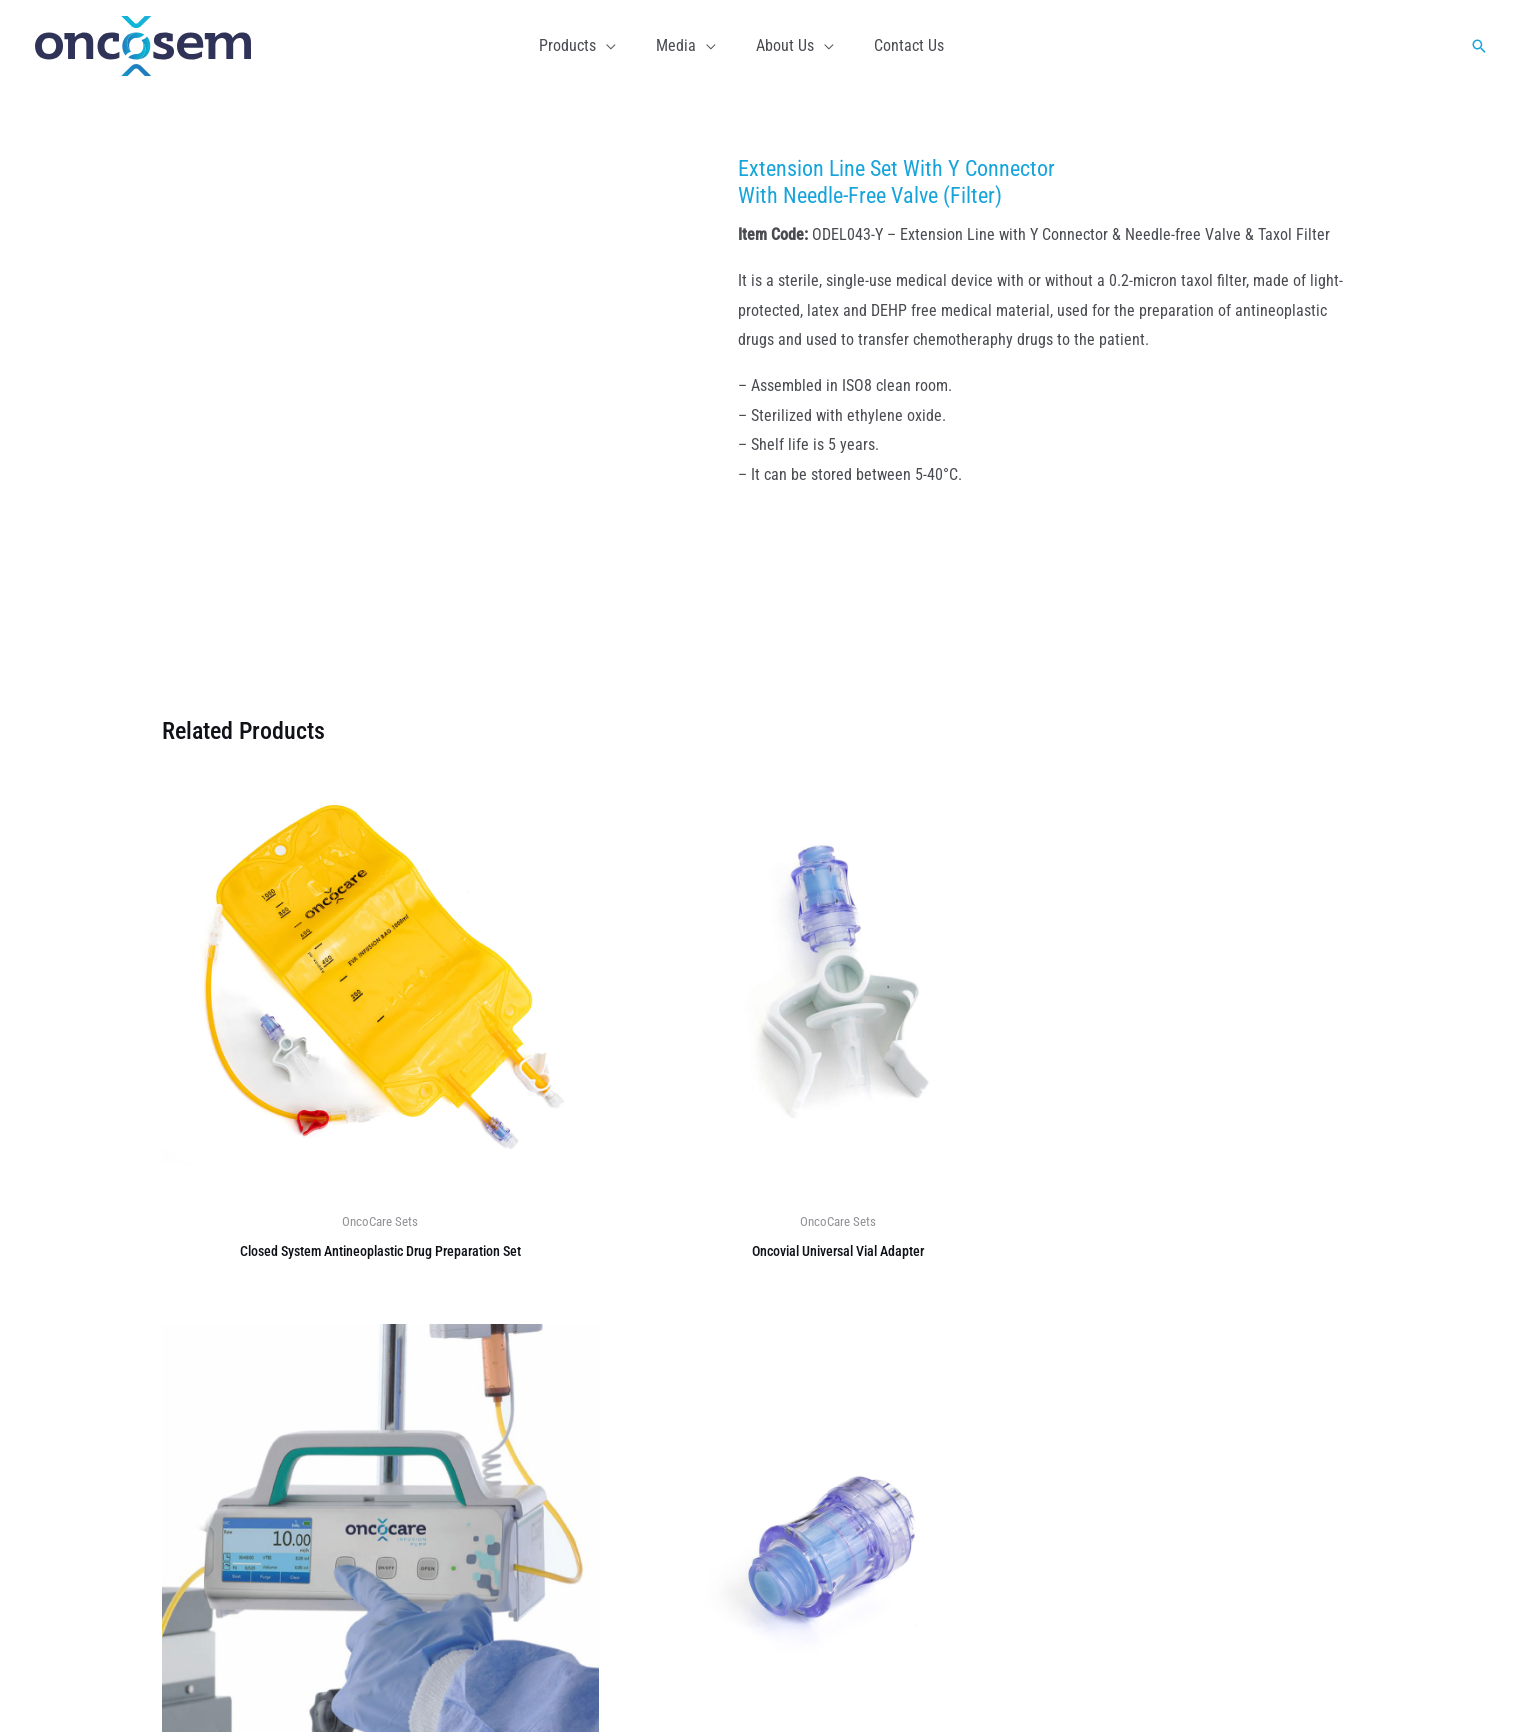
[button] (618, 46)
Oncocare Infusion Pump (866, 1553)
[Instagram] (234, 1425)
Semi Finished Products (863, 1523)
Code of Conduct (527, 1525)
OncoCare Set (831, 1493)
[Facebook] (186, 1425)
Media (1256, 1686)
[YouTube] (330, 1425)
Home (1201, 1686)
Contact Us (1327, 1686)
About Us (503, 1404)
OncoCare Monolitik (850, 1404)
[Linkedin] (282, 1425)
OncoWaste (823, 1434)
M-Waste (815, 1464)
